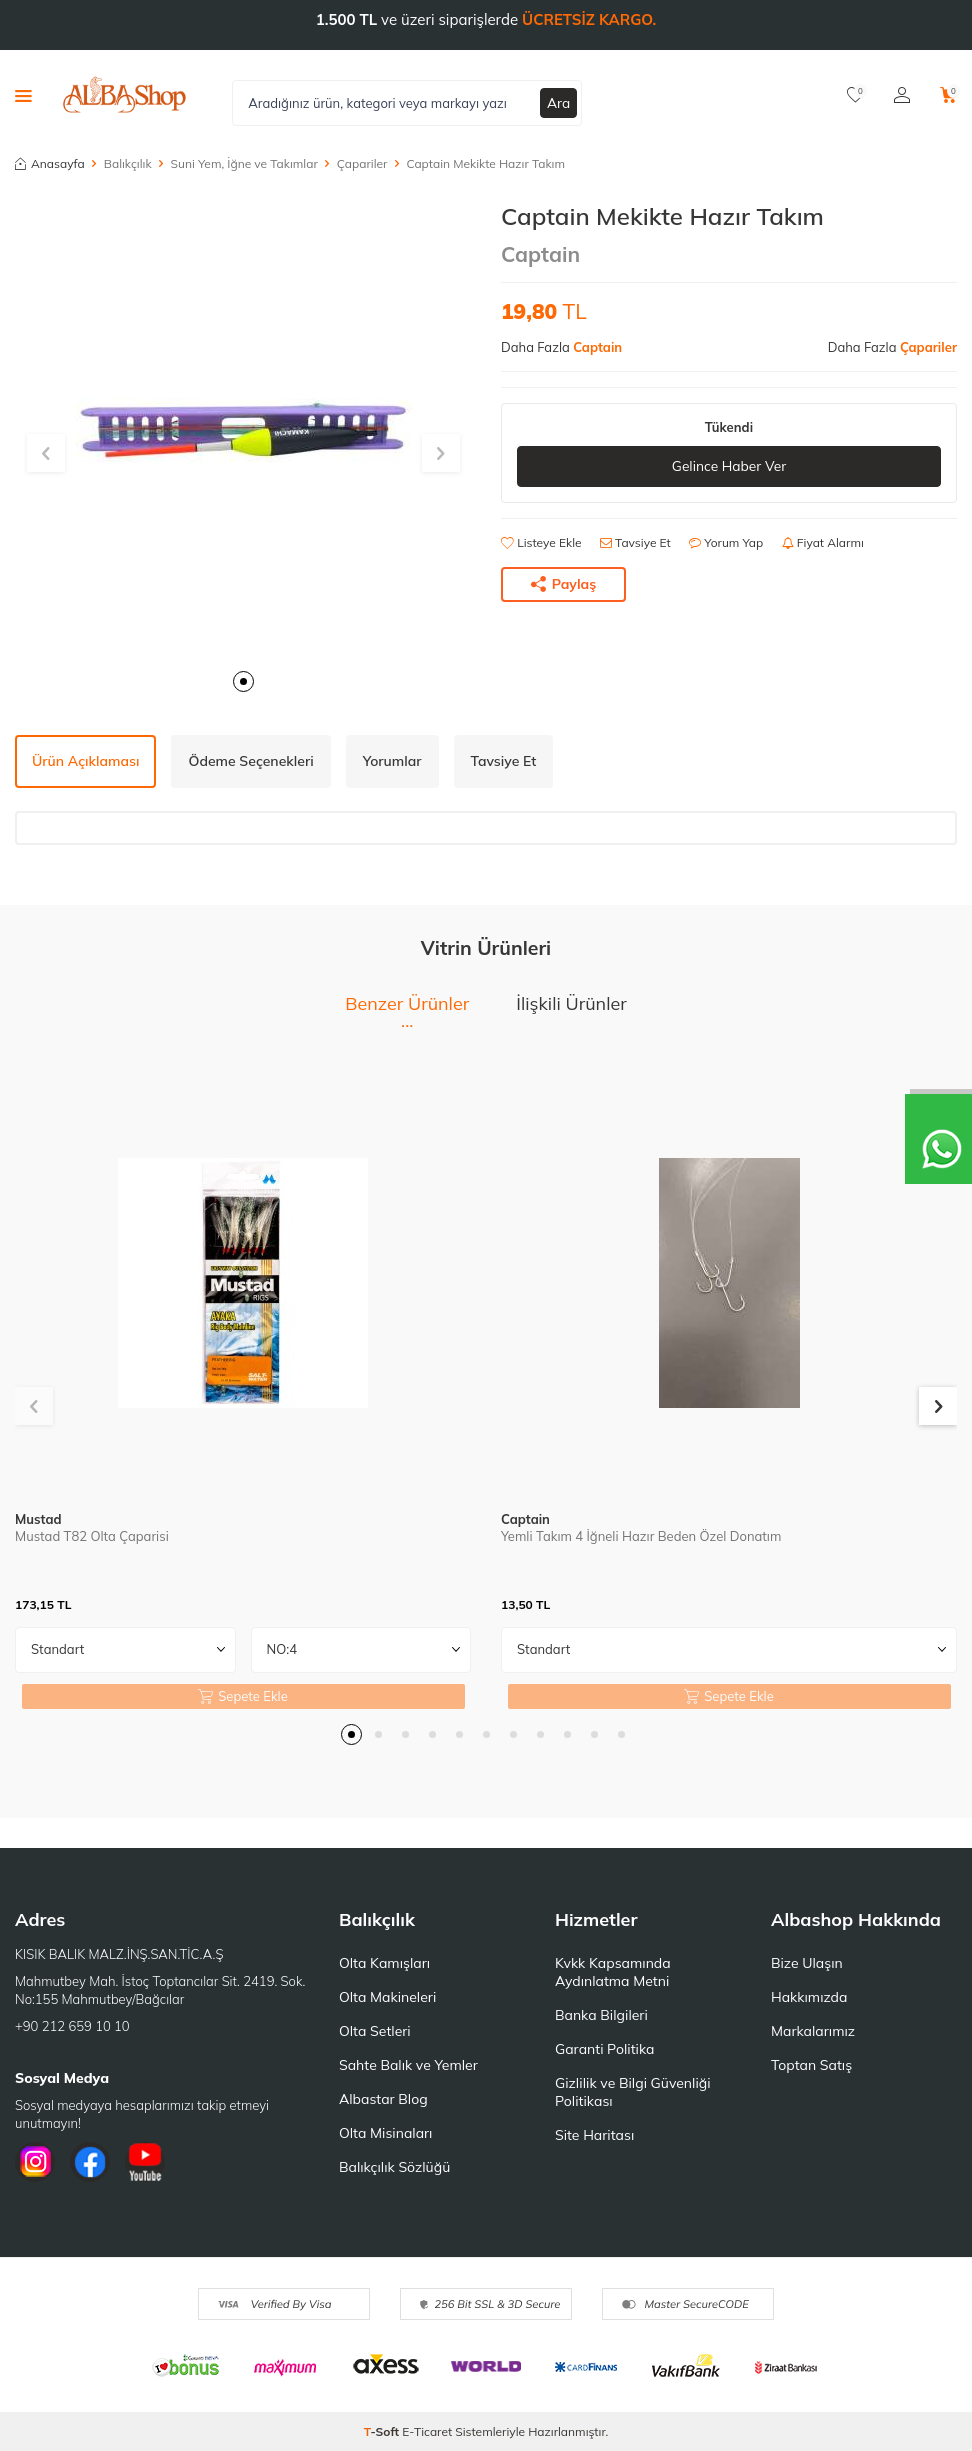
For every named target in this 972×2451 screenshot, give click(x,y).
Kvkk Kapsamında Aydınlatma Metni (613, 1972)
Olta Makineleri (387, 1997)
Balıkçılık (128, 163)
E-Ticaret (427, 2431)
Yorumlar (392, 761)
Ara (559, 102)
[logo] (124, 95)
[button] (243, 681)
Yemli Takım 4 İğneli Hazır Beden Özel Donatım (641, 1536)
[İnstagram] (35, 2162)
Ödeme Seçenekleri (250, 761)
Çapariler (362, 163)
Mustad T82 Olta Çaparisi (92, 1536)
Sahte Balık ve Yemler (408, 2065)
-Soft (383, 2431)
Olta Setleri (375, 2031)
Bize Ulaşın (807, 1963)
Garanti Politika (605, 2049)
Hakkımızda (809, 1997)
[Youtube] (145, 2162)
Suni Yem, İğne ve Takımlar (244, 163)
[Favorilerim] (855, 95)
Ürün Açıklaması (85, 761)
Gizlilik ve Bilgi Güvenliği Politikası (633, 2092)
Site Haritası (594, 2135)
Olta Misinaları (385, 2133)
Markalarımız (813, 2031)
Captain (540, 254)
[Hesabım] (902, 95)
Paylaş (564, 584)
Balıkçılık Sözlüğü (394, 2167)
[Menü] (23, 95)
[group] (243, 430)
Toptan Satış (811, 2065)
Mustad (38, 1519)
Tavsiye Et (635, 542)
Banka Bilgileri (601, 2015)
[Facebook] (90, 2162)
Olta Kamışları (384, 1963)
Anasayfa (50, 163)
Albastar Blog (383, 2099)
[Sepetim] (948, 95)
